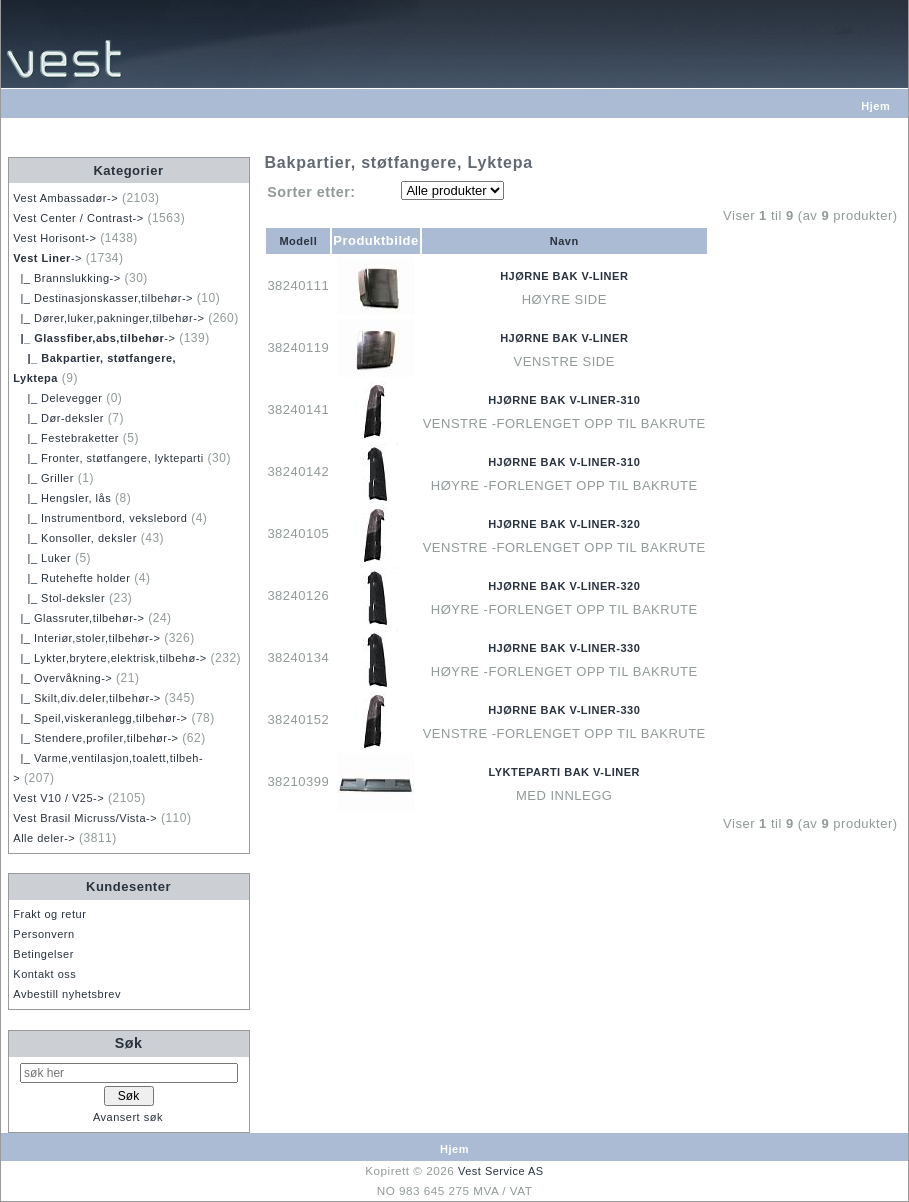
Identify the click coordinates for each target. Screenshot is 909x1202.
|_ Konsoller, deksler (75, 538)
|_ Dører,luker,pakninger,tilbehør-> (108, 318)
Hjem (875, 106)
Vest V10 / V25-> (58, 798)
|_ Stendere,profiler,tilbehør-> (95, 738)
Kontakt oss (44, 974)
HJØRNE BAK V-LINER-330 (564, 648)
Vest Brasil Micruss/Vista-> (85, 818)
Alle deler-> (44, 838)
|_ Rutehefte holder (71, 578)
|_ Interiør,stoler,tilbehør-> (86, 638)
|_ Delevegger (57, 398)
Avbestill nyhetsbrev (67, 994)
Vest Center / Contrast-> (78, 218)
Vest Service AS (501, 1171)
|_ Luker (42, 558)
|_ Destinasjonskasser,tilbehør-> (103, 298)
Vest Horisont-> (54, 238)
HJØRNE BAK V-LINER (564, 276)
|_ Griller (43, 478)
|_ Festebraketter (66, 438)
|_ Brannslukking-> (66, 278)
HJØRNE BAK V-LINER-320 (564, 524)
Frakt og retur (49, 914)
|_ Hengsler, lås (62, 498)
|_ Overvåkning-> (62, 678)
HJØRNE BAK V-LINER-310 (564, 400)
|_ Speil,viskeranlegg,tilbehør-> (100, 718)
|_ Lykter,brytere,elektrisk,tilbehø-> (109, 658)
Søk (129, 1043)
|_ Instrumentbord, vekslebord (100, 518)
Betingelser (43, 954)
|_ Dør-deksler (58, 418)
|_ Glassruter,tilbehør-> (78, 618)
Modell (298, 241)
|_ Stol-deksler (59, 598)
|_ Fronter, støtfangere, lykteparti (108, 458)
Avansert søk (128, 1117)
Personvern (43, 934)
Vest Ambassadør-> (65, 198)
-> (47, 258)
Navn (564, 241)
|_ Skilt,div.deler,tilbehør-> (86, 698)
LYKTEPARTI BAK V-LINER (564, 772)
